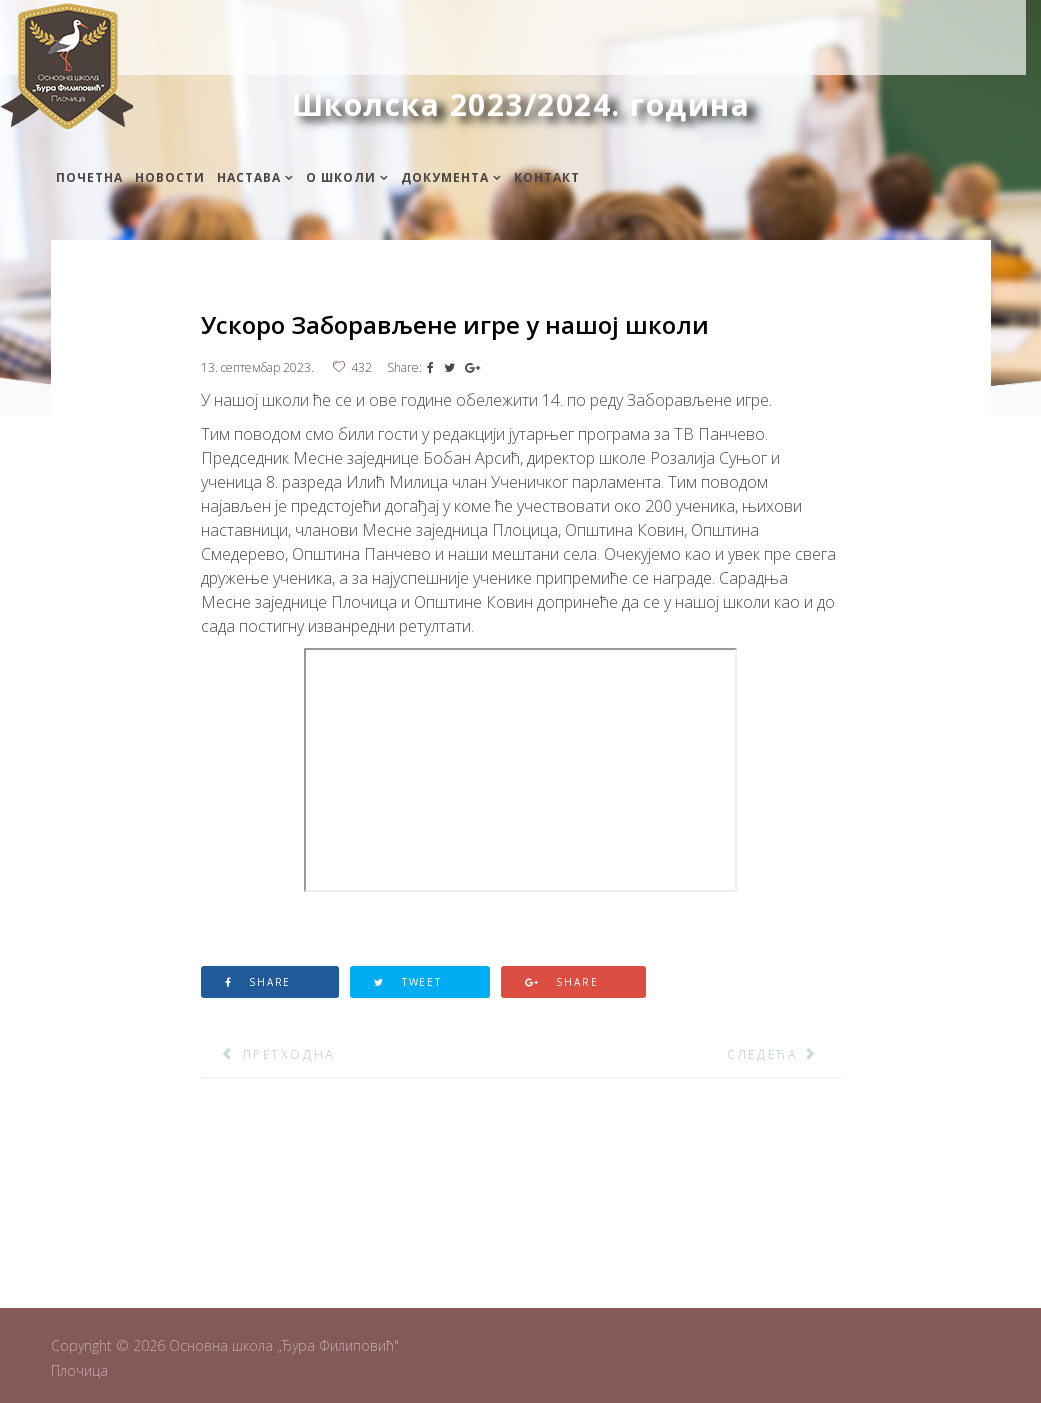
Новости (170, 177)
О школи (341, 177)
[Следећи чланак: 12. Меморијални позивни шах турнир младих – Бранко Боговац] (783, 1055)
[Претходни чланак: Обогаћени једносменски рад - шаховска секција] (268, 1055)
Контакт (547, 177)
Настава (249, 177)
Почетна (89, 177)
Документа (445, 177)
